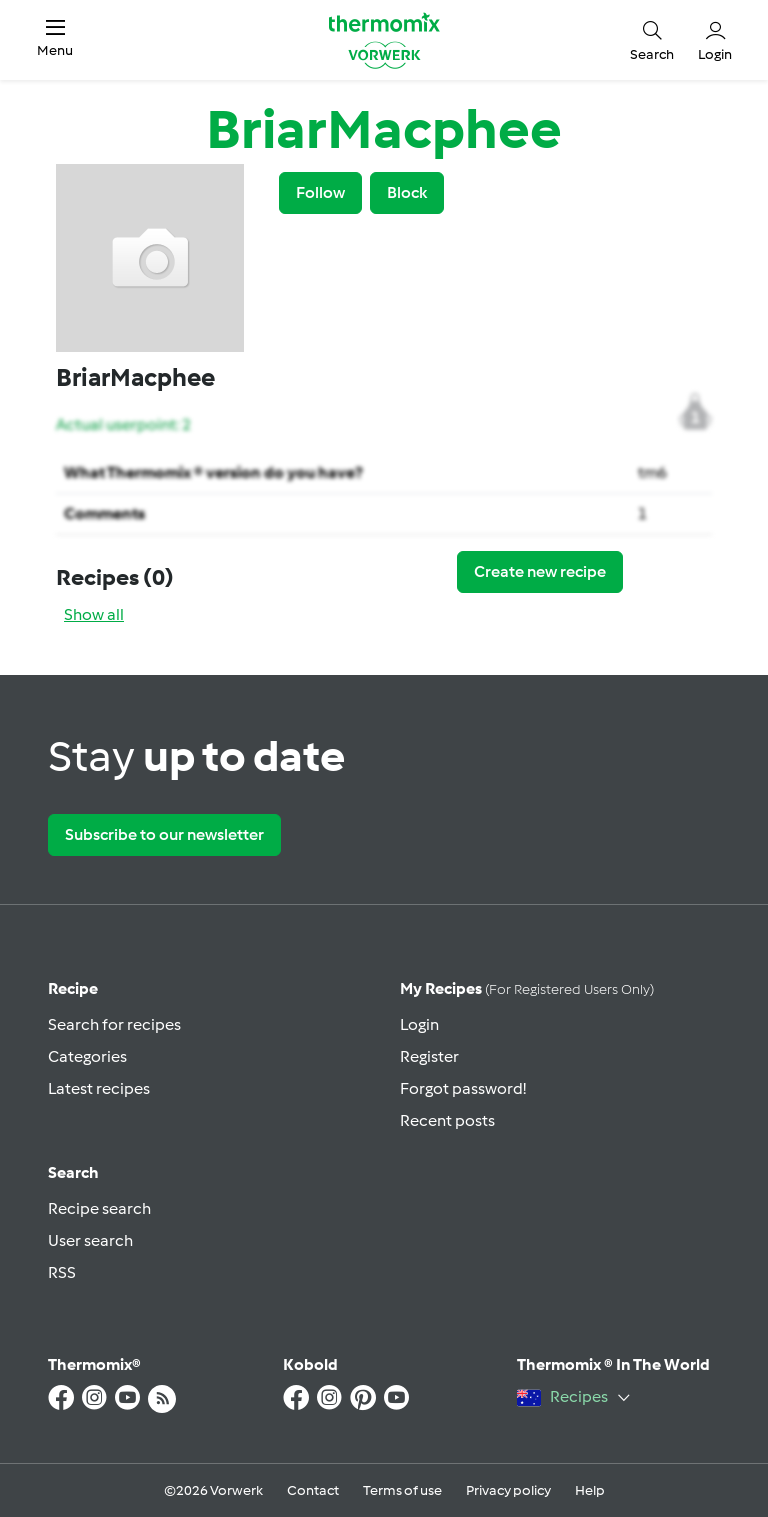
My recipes (527, 988)
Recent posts (447, 1120)
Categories (87, 1056)
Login (419, 1024)
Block (407, 192)
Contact (313, 1490)
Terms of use (402, 1490)
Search (73, 1172)
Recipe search (99, 1208)
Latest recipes (99, 1088)
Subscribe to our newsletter (164, 834)
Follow (320, 192)
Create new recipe (540, 571)
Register (429, 1056)
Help (590, 1490)
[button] (55, 39)
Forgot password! (463, 1088)
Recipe (73, 988)
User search (90, 1240)
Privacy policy (508, 1490)
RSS (62, 1272)
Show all (94, 614)
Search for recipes (114, 1024)
